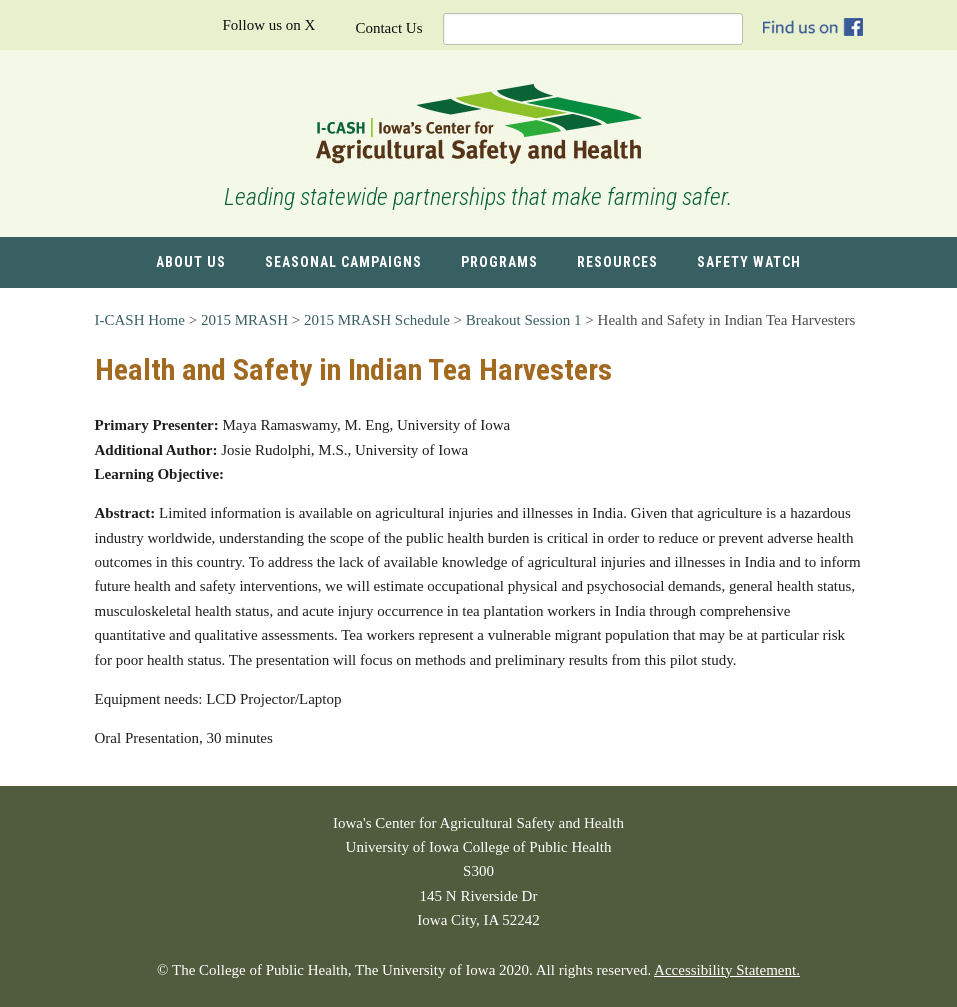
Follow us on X (268, 25)
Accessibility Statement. (727, 970)
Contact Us (388, 28)
